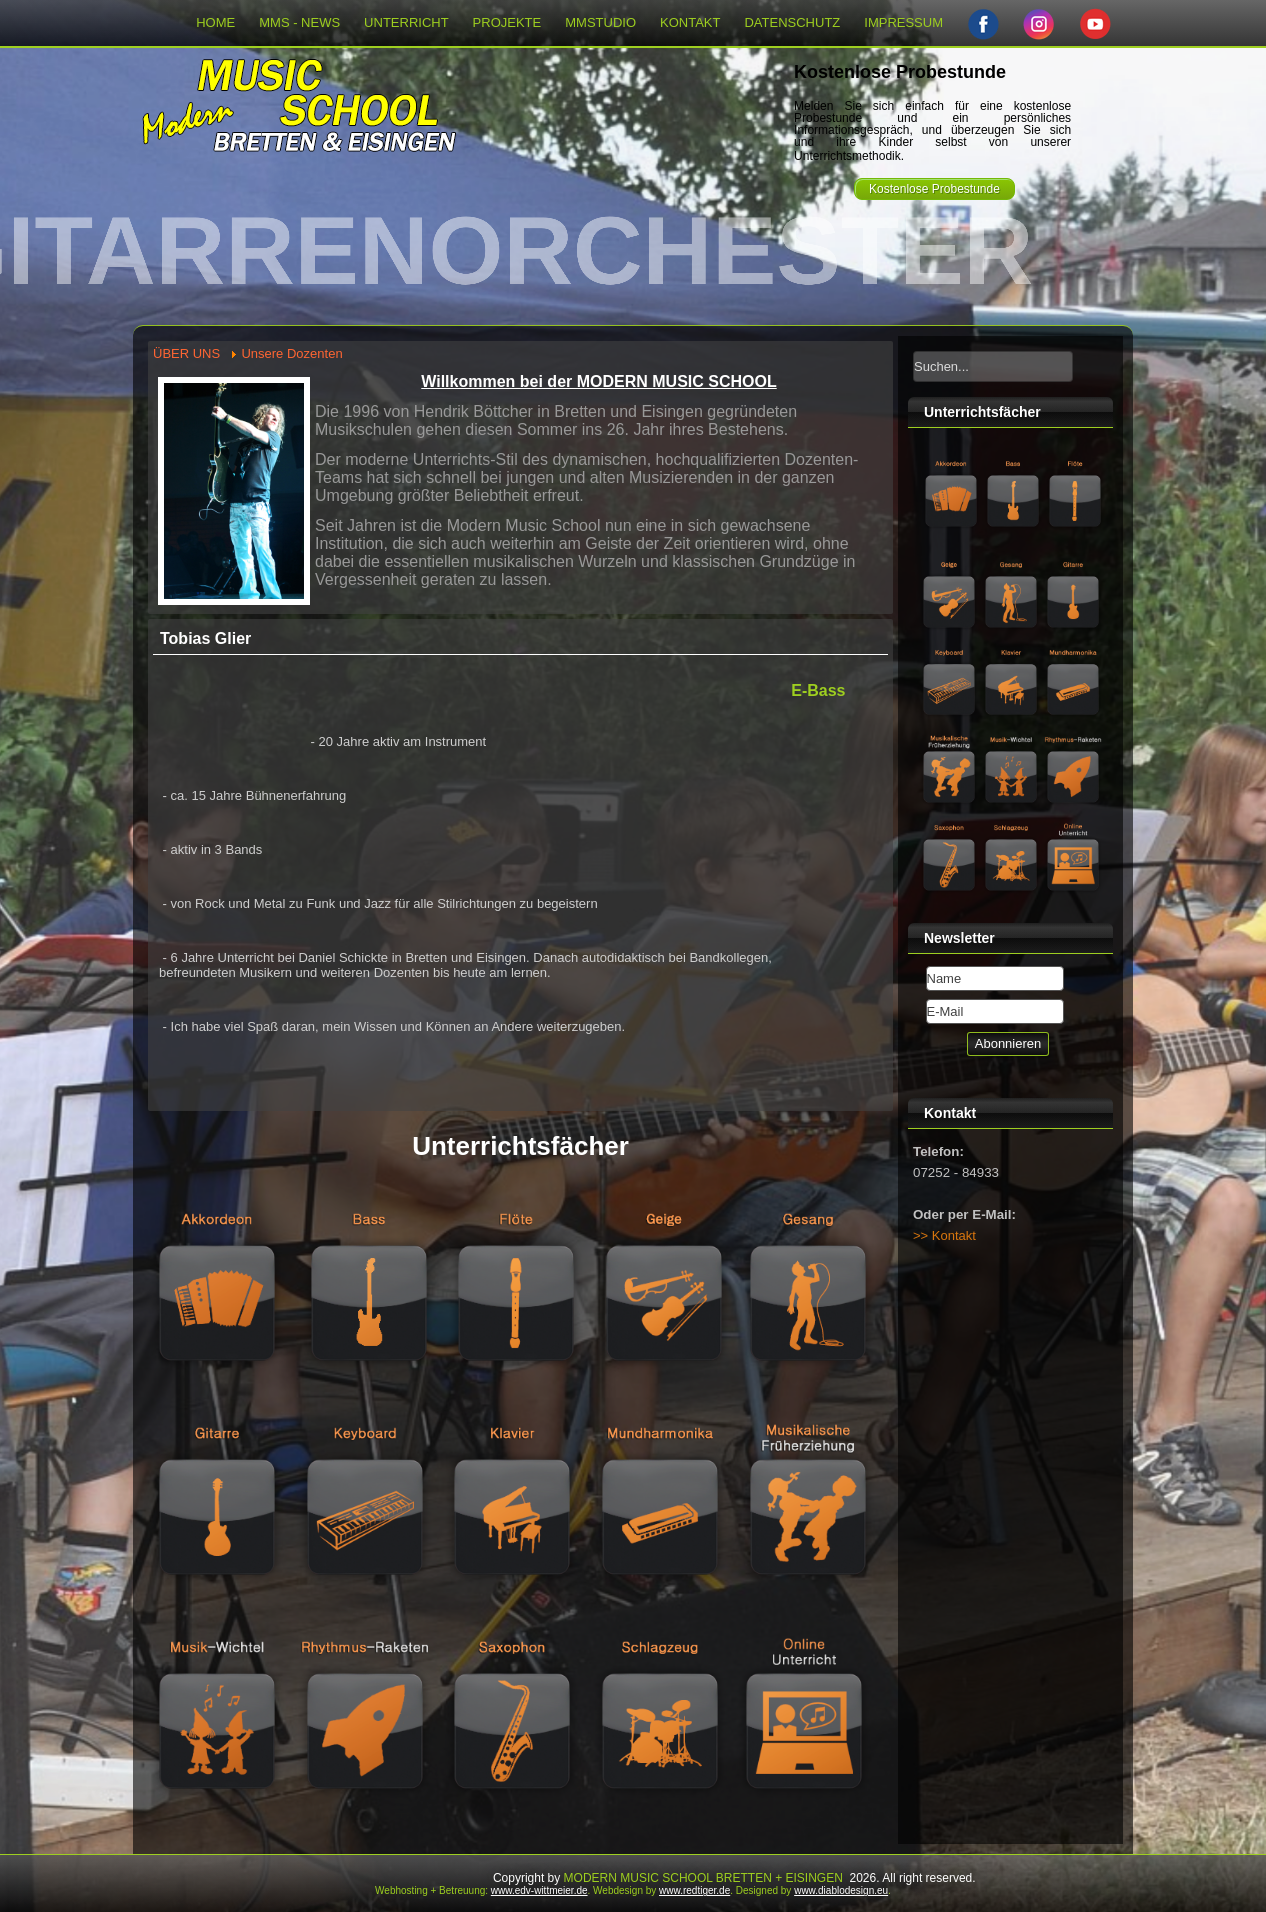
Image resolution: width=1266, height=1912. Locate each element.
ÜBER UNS (186, 353)
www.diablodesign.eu (841, 1890)
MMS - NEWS (299, 22)
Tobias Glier (205, 638)
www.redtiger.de (694, 1890)
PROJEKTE (507, 22)
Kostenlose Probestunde (934, 189)
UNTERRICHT (406, 22)
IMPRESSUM (903, 22)
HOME (215, 22)
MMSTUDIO (600, 22)
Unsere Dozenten (291, 353)
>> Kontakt (944, 1235)
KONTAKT (690, 22)
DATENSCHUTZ (792, 22)
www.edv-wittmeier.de (539, 1890)
